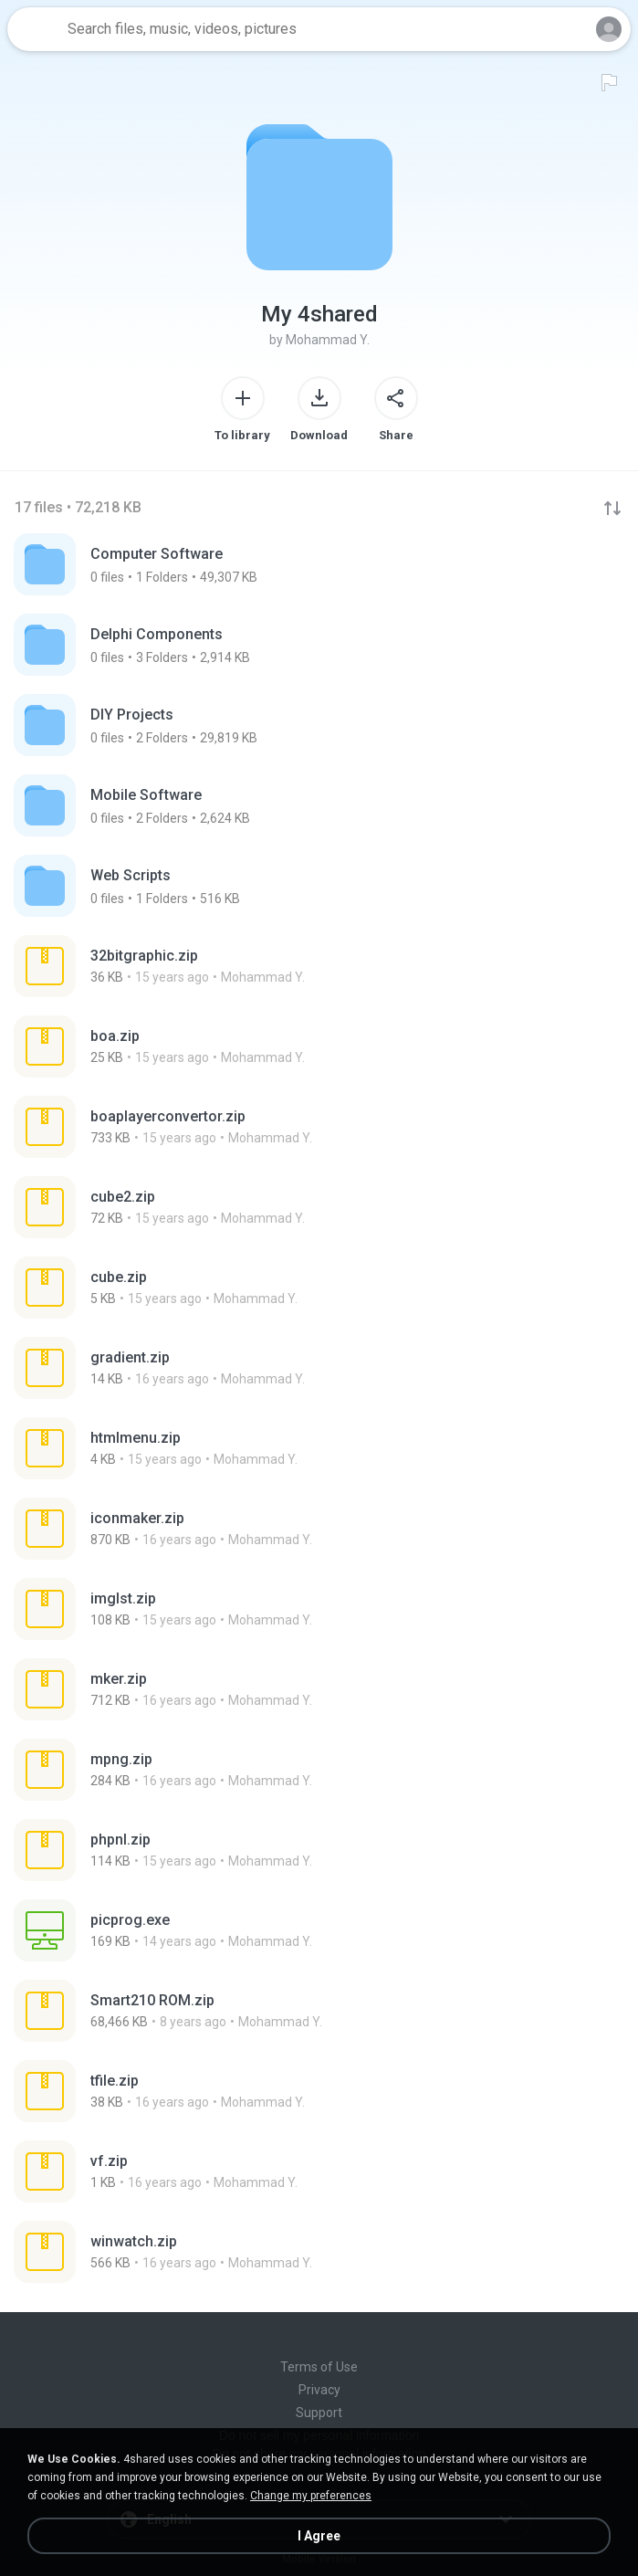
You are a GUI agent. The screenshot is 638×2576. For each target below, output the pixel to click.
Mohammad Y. (328, 339)
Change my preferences (310, 2495)
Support (319, 2412)
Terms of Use (319, 2367)
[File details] (213, 966)
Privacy (319, 2389)
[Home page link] (34, 29)
